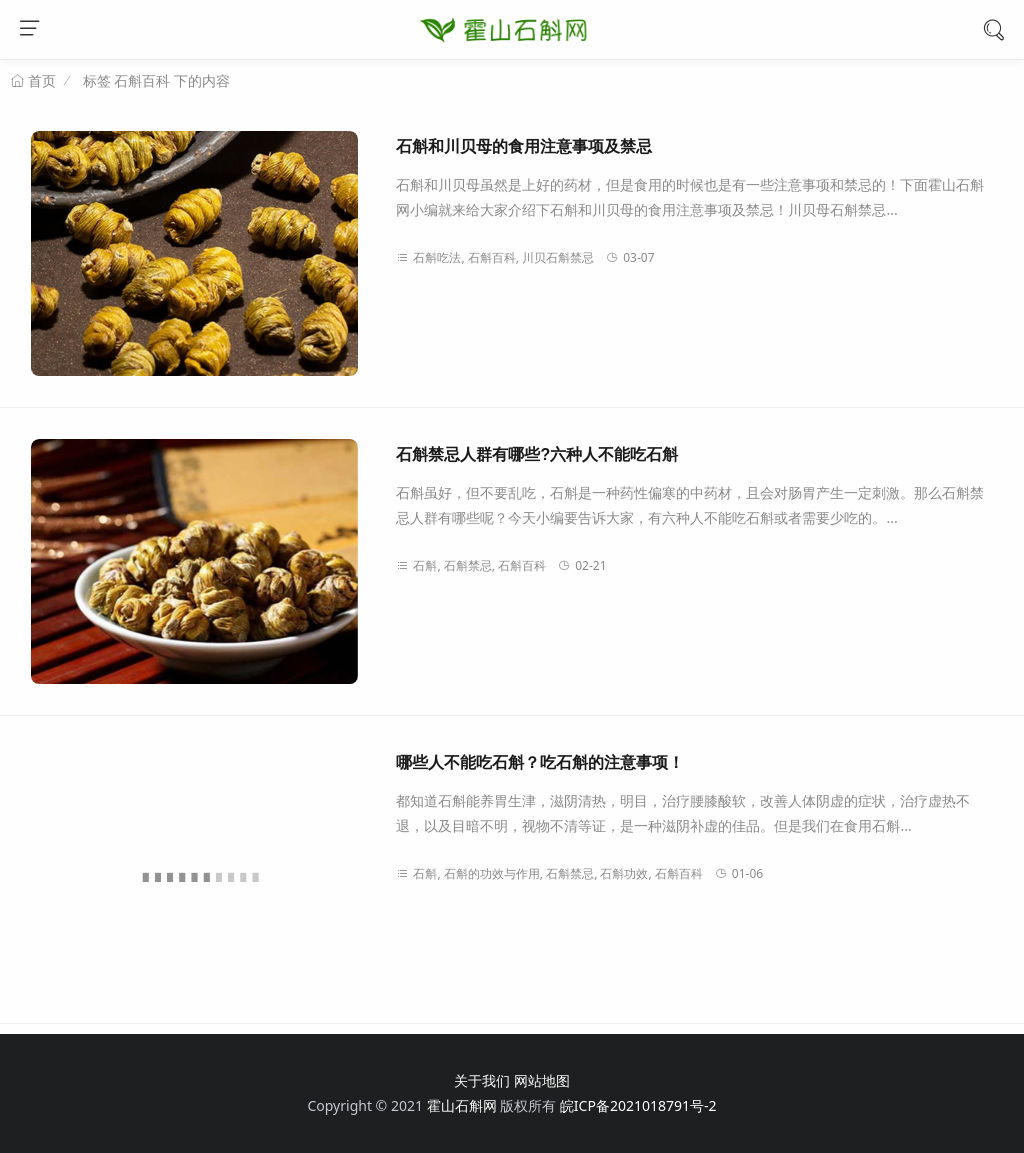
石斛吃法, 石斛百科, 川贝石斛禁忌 (495, 257)
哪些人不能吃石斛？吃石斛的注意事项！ (540, 762)
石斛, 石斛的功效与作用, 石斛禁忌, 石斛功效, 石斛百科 (549, 873)
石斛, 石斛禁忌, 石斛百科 (471, 565)
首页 (40, 81)
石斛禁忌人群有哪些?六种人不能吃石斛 (537, 454)
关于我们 (482, 1080)
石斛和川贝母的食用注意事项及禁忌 (524, 146)
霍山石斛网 (462, 1105)
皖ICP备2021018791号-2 (638, 1105)
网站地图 (542, 1080)
